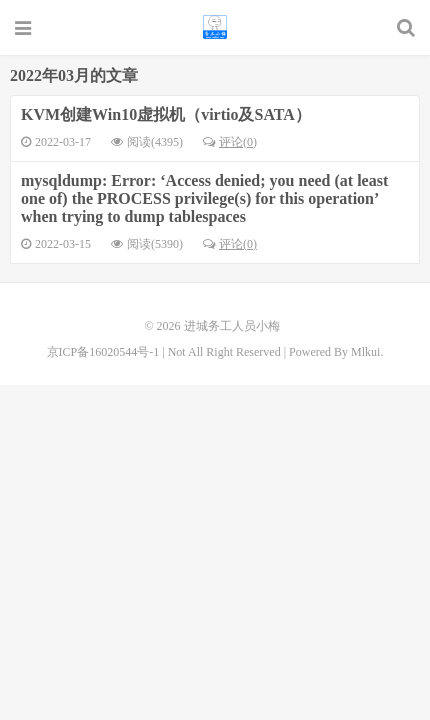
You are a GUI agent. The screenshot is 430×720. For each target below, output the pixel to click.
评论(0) (230, 142)
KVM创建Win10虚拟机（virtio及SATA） (166, 114)
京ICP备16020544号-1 (103, 352)
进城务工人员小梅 (215, 27)
